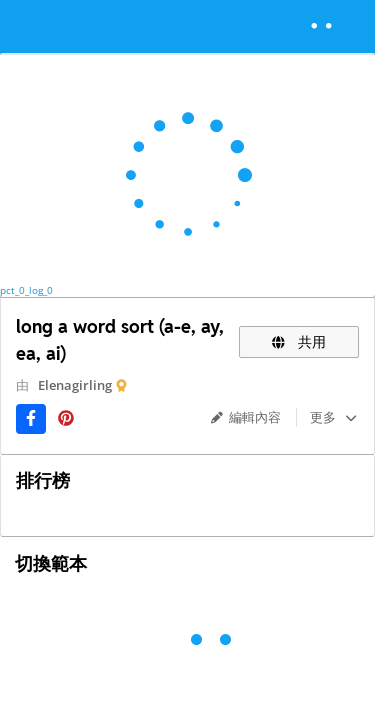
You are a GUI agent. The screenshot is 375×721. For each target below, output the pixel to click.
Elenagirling (75, 385)
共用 (299, 341)
